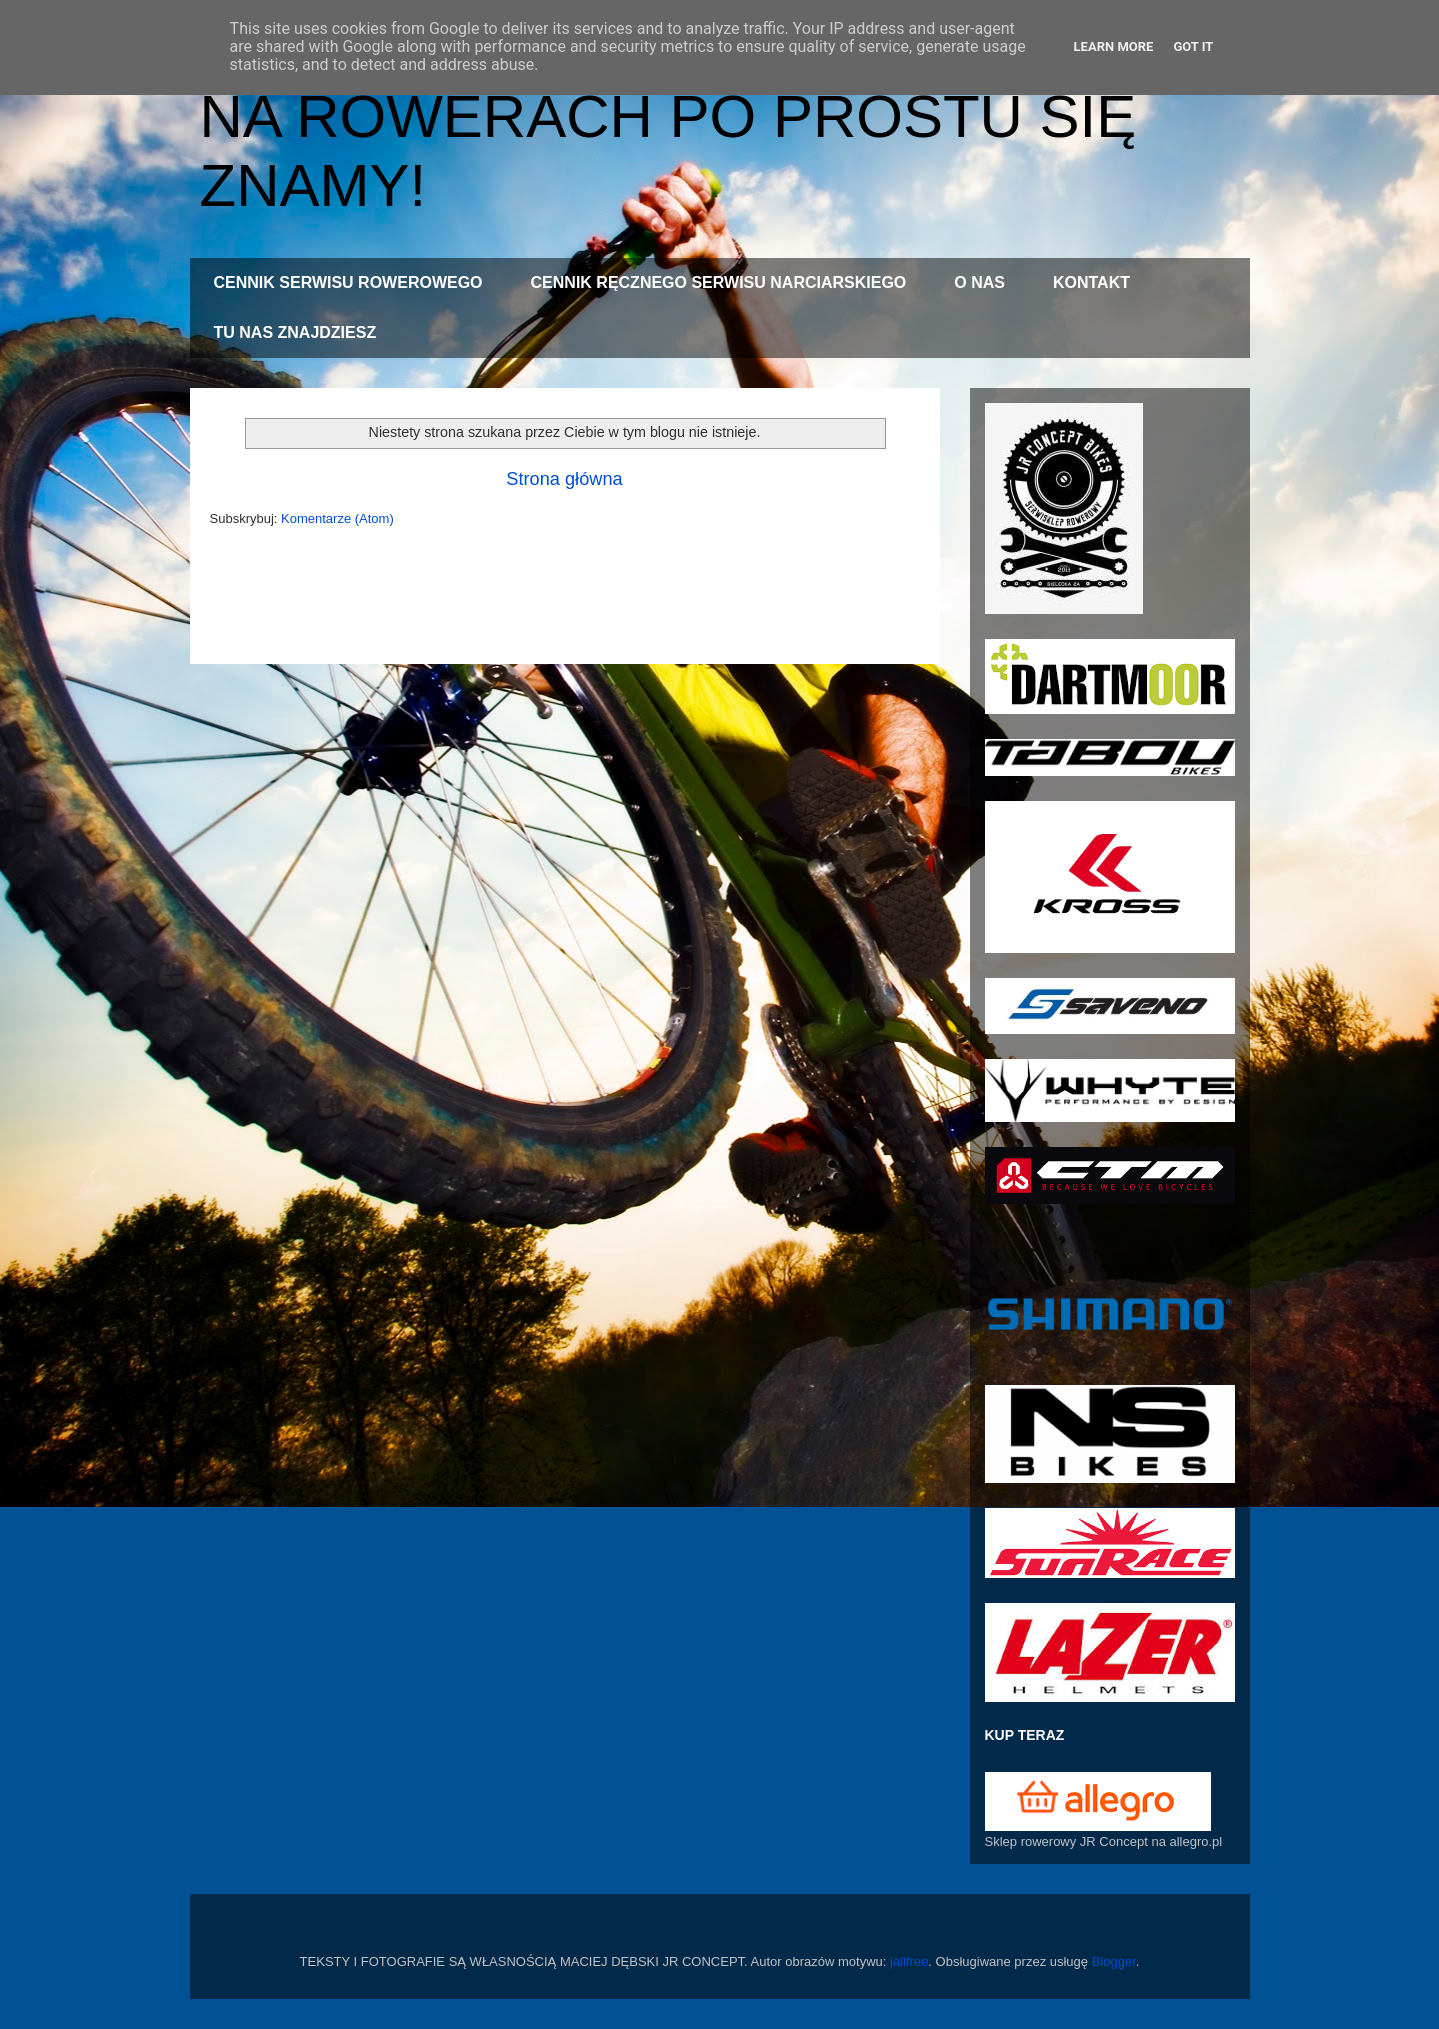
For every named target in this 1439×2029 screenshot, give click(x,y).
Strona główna (564, 479)
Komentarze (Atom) (337, 518)
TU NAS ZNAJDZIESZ (295, 332)
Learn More (1114, 46)
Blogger (1114, 1961)
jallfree (909, 1961)
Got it (1193, 46)
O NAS (979, 282)
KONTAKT (1091, 282)
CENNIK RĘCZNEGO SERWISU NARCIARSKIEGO (719, 282)
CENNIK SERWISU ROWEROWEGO (348, 282)
